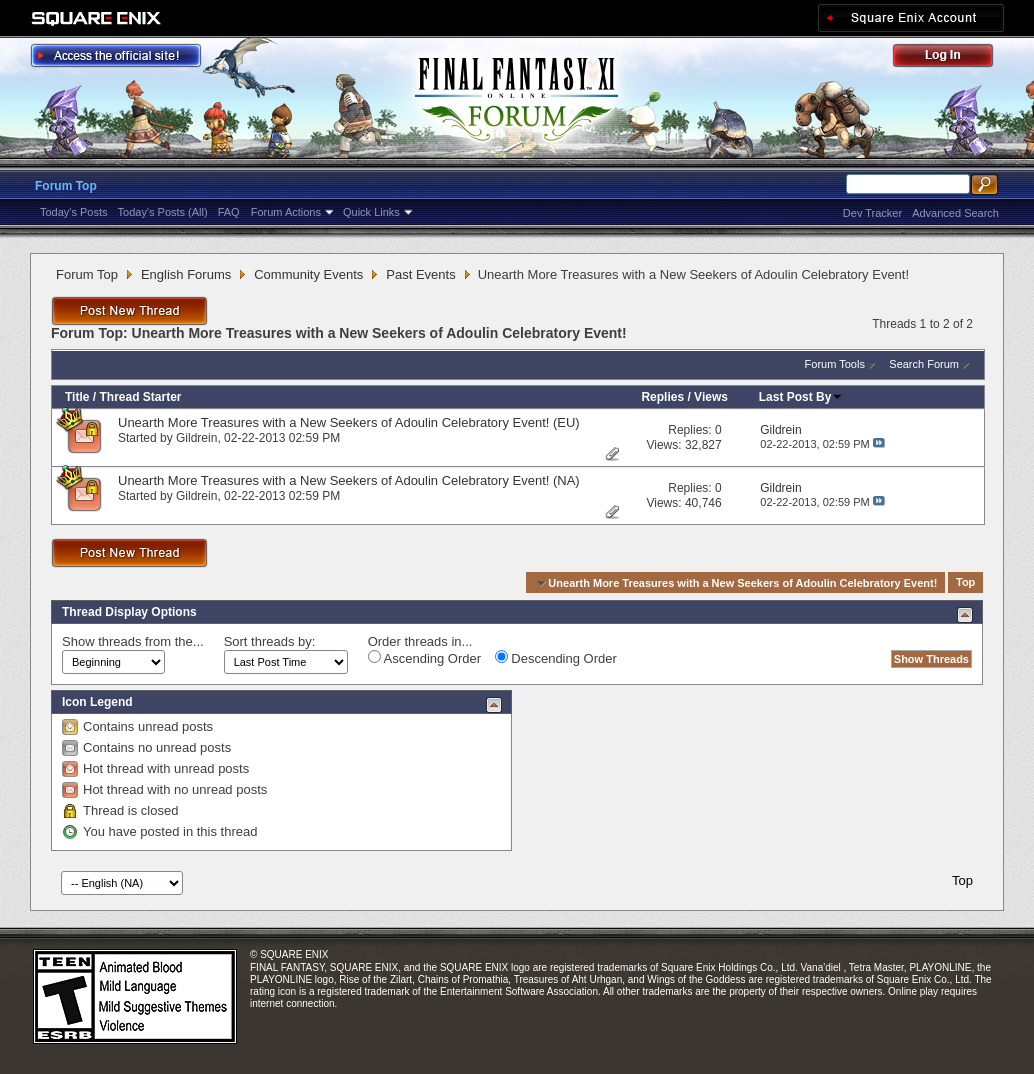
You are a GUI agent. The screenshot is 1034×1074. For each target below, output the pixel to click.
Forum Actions (286, 212)
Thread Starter (140, 397)
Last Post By (801, 397)
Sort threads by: (270, 641)
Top (965, 583)
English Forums (186, 274)
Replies (662, 397)
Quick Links (371, 212)
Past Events (420, 274)
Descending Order (556, 658)
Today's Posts (74, 212)
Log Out (953, 58)
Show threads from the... (133, 641)
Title (77, 397)
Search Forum (924, 364)
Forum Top (66, 186)
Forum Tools (835, 364)
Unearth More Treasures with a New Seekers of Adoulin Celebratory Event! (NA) (349, 480)
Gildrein (196, 438)
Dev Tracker (872, 213)
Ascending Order (424, 658)
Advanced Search (955, 213)
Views (711, 397)
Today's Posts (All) (163, 212)
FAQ (229, 212)
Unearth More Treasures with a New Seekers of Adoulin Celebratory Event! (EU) (349, 422)
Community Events (308, 274)
